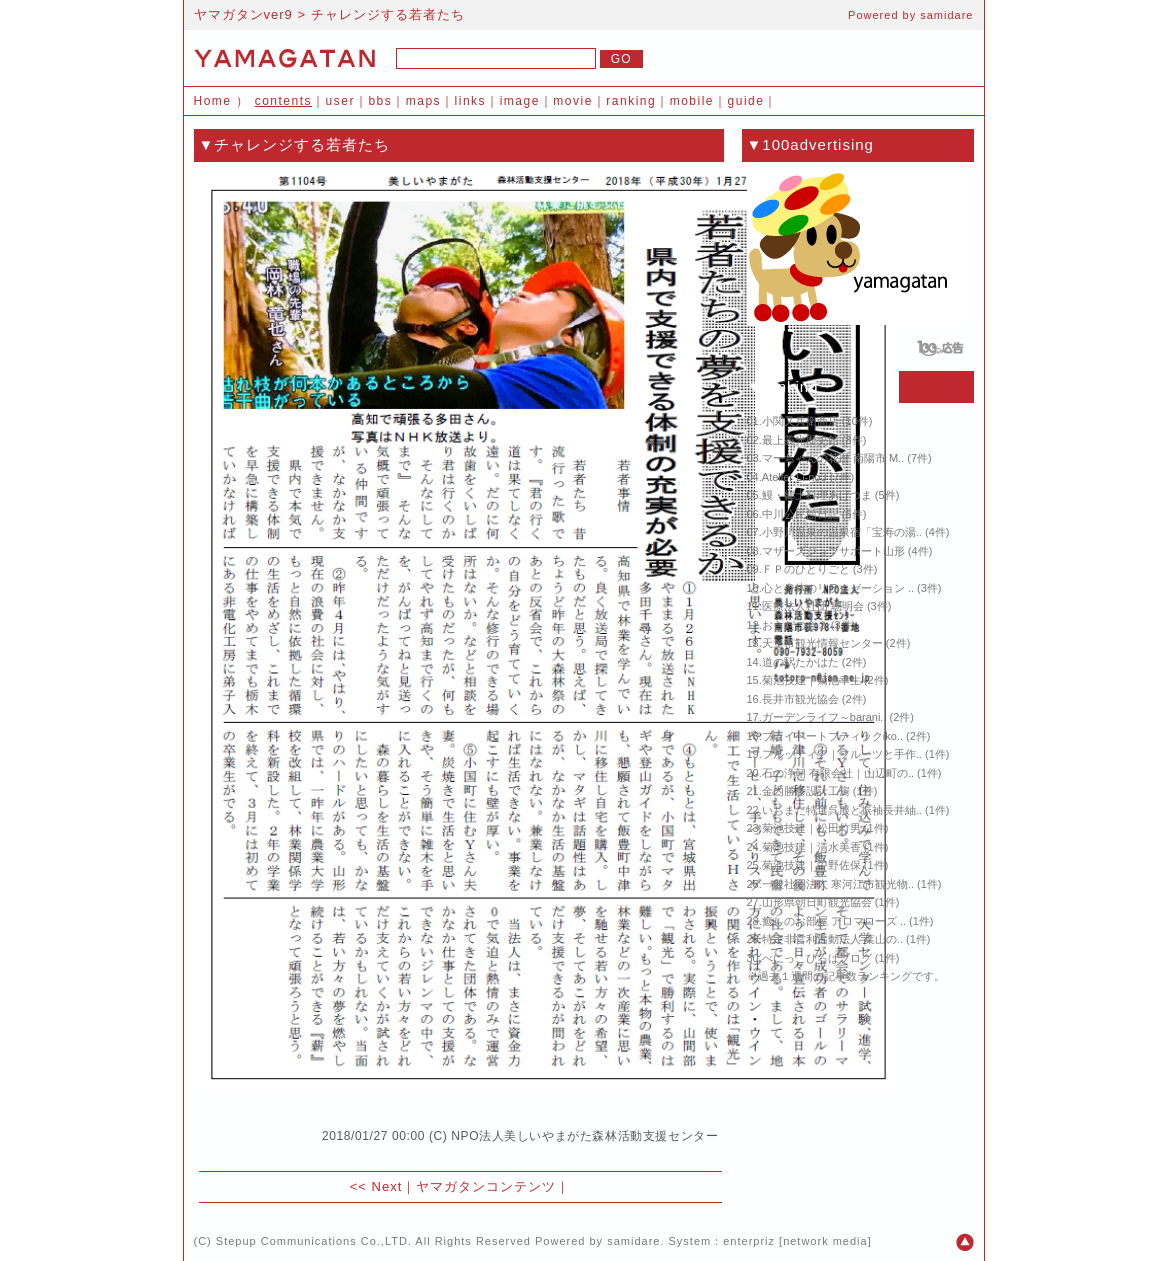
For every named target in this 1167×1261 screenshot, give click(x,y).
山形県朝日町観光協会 (817, 902)
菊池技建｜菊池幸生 (811, 680)
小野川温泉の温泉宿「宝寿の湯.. (842, 532)
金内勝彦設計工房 (806, 791)
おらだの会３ (795, 625)
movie (573, 101)
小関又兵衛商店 (800, 421)
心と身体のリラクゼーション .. (838, 588)
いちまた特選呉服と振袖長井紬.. (842, 810)
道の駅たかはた (800, 662)
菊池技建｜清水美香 (811, 847)
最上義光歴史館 (800, 440)
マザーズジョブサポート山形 (833, 551)
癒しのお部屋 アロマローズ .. (834, 921)
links (471, 101)
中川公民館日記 (800, 514)
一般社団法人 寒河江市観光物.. (838, 884)
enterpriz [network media (795, 1241)
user (340, 101)
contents (283, 101)
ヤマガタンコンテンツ (486, 1186)
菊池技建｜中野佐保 (811, 865)
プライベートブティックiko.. (832, 736)
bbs (380, 101)
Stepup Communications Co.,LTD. (314, 1241)
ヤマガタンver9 (243, 14)
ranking (631, 101)
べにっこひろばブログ (817, 958)
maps (423, 101)
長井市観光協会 (800, 699)
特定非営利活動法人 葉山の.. (832, 939)
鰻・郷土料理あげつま (817, 495)
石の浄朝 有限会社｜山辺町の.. (838, 773)
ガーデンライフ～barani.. (824, 717)
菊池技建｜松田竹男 (811, 828)
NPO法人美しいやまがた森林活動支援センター (584, 1136)
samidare (946, 15)
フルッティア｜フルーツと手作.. (842, 754)
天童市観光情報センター (822, 643)
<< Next (376, 1186)
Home (213, 101)
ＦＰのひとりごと (806, 569)
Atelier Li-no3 (794, 477)
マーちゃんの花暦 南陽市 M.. (833, 458)
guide (746, 101)
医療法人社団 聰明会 (813, 606)
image (520, 101)
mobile (692, 101)
